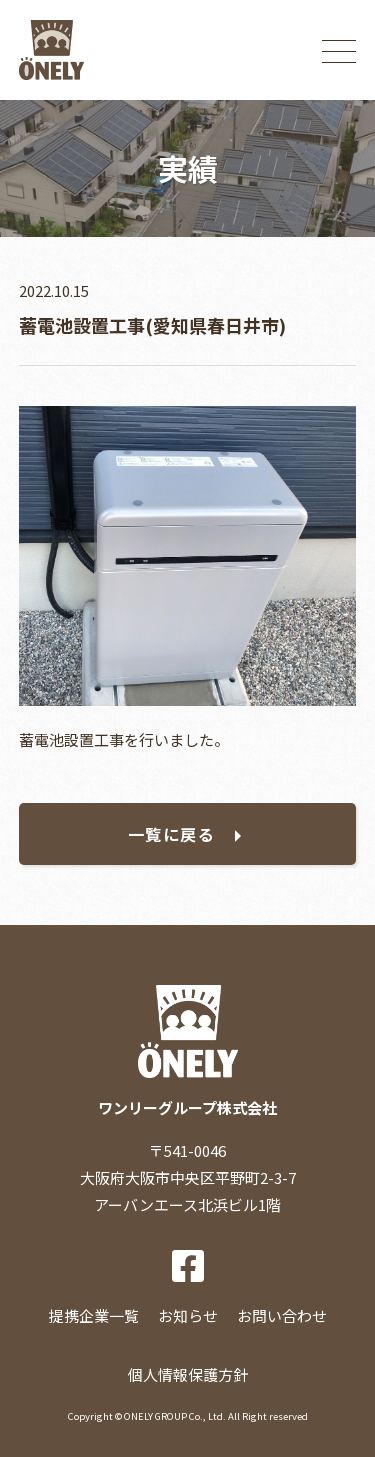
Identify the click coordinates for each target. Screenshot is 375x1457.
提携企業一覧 (94, 1315)
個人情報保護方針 (188, 1374)
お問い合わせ (282, 1315)
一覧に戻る (172, 834)
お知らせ (188, 1315)
